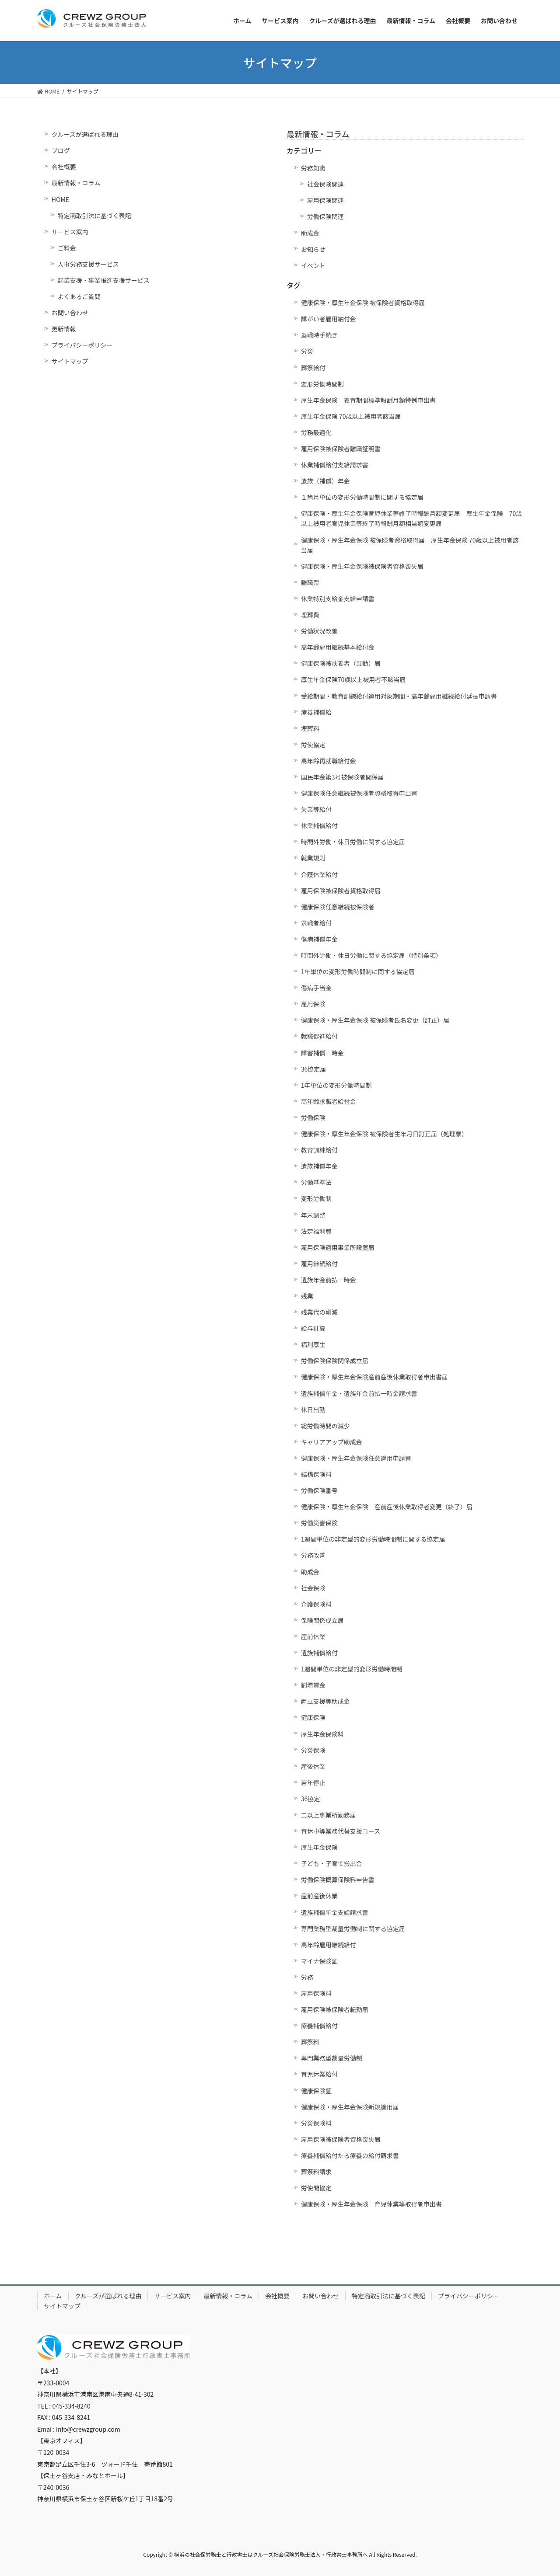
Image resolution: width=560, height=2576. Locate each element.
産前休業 (313, 1636)
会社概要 (64, 166)
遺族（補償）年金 (325, 481)
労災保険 (313, 1750)
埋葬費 (310, 614)
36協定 (310, 1798)
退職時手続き (319, 335)
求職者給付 (316, 923)
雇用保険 (313, 1003)
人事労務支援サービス (88, 264)
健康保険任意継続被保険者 (337, 906)
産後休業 (313, 1766)
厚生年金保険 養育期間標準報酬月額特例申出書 (368, 400)
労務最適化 (316, 432)
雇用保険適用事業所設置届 (337, 1247)
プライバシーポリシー (82, 345)
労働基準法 (316, 1182)
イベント (313, 265)
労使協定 (313, 744)
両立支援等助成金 (325, 1701)
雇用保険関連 (325, 200)
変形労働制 (316, 1198)
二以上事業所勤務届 (328, 1814)
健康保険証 (316, 2090)
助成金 (310, 233)
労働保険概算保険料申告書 (337, 1879)
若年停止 (313, 1782)
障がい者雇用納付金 (328, 318)
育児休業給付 (319, 2074)
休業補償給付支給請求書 (334, 464)
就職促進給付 (319, 1036)
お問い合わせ (70, 312)
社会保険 (313, 1588)
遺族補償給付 (319, 1652)
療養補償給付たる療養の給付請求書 (350, 2155)
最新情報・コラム (76, 182)
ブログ (61, 150)
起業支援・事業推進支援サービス (104, 280)
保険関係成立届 (322, 1620)
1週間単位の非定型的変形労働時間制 (351, 1668)
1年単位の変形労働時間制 (336, 1085)
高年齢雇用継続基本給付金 (337, 647)
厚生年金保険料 (322, 1734)
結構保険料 (316, 1474)
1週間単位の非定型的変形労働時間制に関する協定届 (373, 1539)
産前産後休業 (319, 1895)
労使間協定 (316, 2187)
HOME (60, 199)
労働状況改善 (319, 631)
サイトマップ (70, 361)
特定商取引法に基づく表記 (94, 215)
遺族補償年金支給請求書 (334, 1912)
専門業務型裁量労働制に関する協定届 (353, 1928)
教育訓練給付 (319, 1149)
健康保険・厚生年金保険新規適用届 (350, 2107)
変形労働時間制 (322, 383)
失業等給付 (316, 809)
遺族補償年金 (319, 1166)
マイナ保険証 (319, 1960)
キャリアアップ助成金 (331, 1442)
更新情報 (64, 328)
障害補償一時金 (322, 1052)
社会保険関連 (325, 184)
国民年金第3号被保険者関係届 (342, 777)
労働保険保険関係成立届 (334, 1360)
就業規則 (313, 857)
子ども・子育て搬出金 (331, 1863)
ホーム (53, 2295)
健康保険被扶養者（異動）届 (341, 663)
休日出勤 (313, 1409)
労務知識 (313, 168)
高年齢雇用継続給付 (328, 1944)
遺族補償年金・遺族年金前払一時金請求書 (359, 1393)
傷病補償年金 (319, 939)
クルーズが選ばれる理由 (85, 134)
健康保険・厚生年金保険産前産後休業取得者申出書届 (374, 1376)
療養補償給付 (319, 2025)
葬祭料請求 (316, 2171)
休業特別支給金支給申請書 (337, 598)
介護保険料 (316, 1604)
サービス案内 (70, 231)
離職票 (310, 582)
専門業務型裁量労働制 (331, 2058)
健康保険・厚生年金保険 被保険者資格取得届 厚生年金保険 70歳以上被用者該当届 (410, 545)
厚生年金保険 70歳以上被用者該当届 (351, 416)
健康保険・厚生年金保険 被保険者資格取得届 (363, 302)
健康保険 (313, 1717)
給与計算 (313, 1328)
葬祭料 (310, 2041)
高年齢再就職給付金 (328, 760)
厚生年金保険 (319, 1847)
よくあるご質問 (79, 296)
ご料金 (67, 248)
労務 (307, 1977)
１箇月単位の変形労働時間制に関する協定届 (362, 497)
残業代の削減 (319, 1312)
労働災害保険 (319, 1522)
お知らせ (313, 249)
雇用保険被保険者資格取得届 (341, 890)
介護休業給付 (319, 874)
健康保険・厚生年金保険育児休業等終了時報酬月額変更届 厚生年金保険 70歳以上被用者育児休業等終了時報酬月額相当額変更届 (411, 518)
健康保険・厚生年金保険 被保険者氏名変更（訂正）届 (375, 1020)
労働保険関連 (325, 216)
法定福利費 (316, 1231)
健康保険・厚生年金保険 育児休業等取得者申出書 (371, 2204)
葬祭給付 (313, 367)
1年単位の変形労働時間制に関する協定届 (358, 971)
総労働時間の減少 (325, 1425)
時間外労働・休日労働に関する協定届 (353, 841)
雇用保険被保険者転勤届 (334, 2009)
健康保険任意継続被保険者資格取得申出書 (359, 793)
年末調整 (313, 1215)
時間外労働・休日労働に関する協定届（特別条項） (371, 955)
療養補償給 (316, 712)
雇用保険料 (316, 1993)
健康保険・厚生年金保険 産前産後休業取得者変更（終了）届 (386, 1506)
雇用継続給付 (319, 1263)
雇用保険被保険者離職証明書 (341, 448)
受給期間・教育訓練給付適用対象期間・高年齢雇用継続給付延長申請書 (399, 696)
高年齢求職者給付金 (328, 1101)
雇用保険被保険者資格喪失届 (341, 2139)
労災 (307, 351)
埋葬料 (310, 728)
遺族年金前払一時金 (328, 1279)
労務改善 (313, 1555)
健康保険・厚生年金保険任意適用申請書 (356, 1458)
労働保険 (313, 1117)
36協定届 (313, 1069)
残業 (307, 1295)
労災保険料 (316, 2123)
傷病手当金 (316, 987)
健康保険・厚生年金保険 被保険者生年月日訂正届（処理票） (384, 1133)
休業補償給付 (319, 825)
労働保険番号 (319, 1490)
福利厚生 (313, 1344)
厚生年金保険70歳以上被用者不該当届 (353, 679)
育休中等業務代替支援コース (340, 1831)
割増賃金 (313, 1685)
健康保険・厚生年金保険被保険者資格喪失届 (362, 566)
